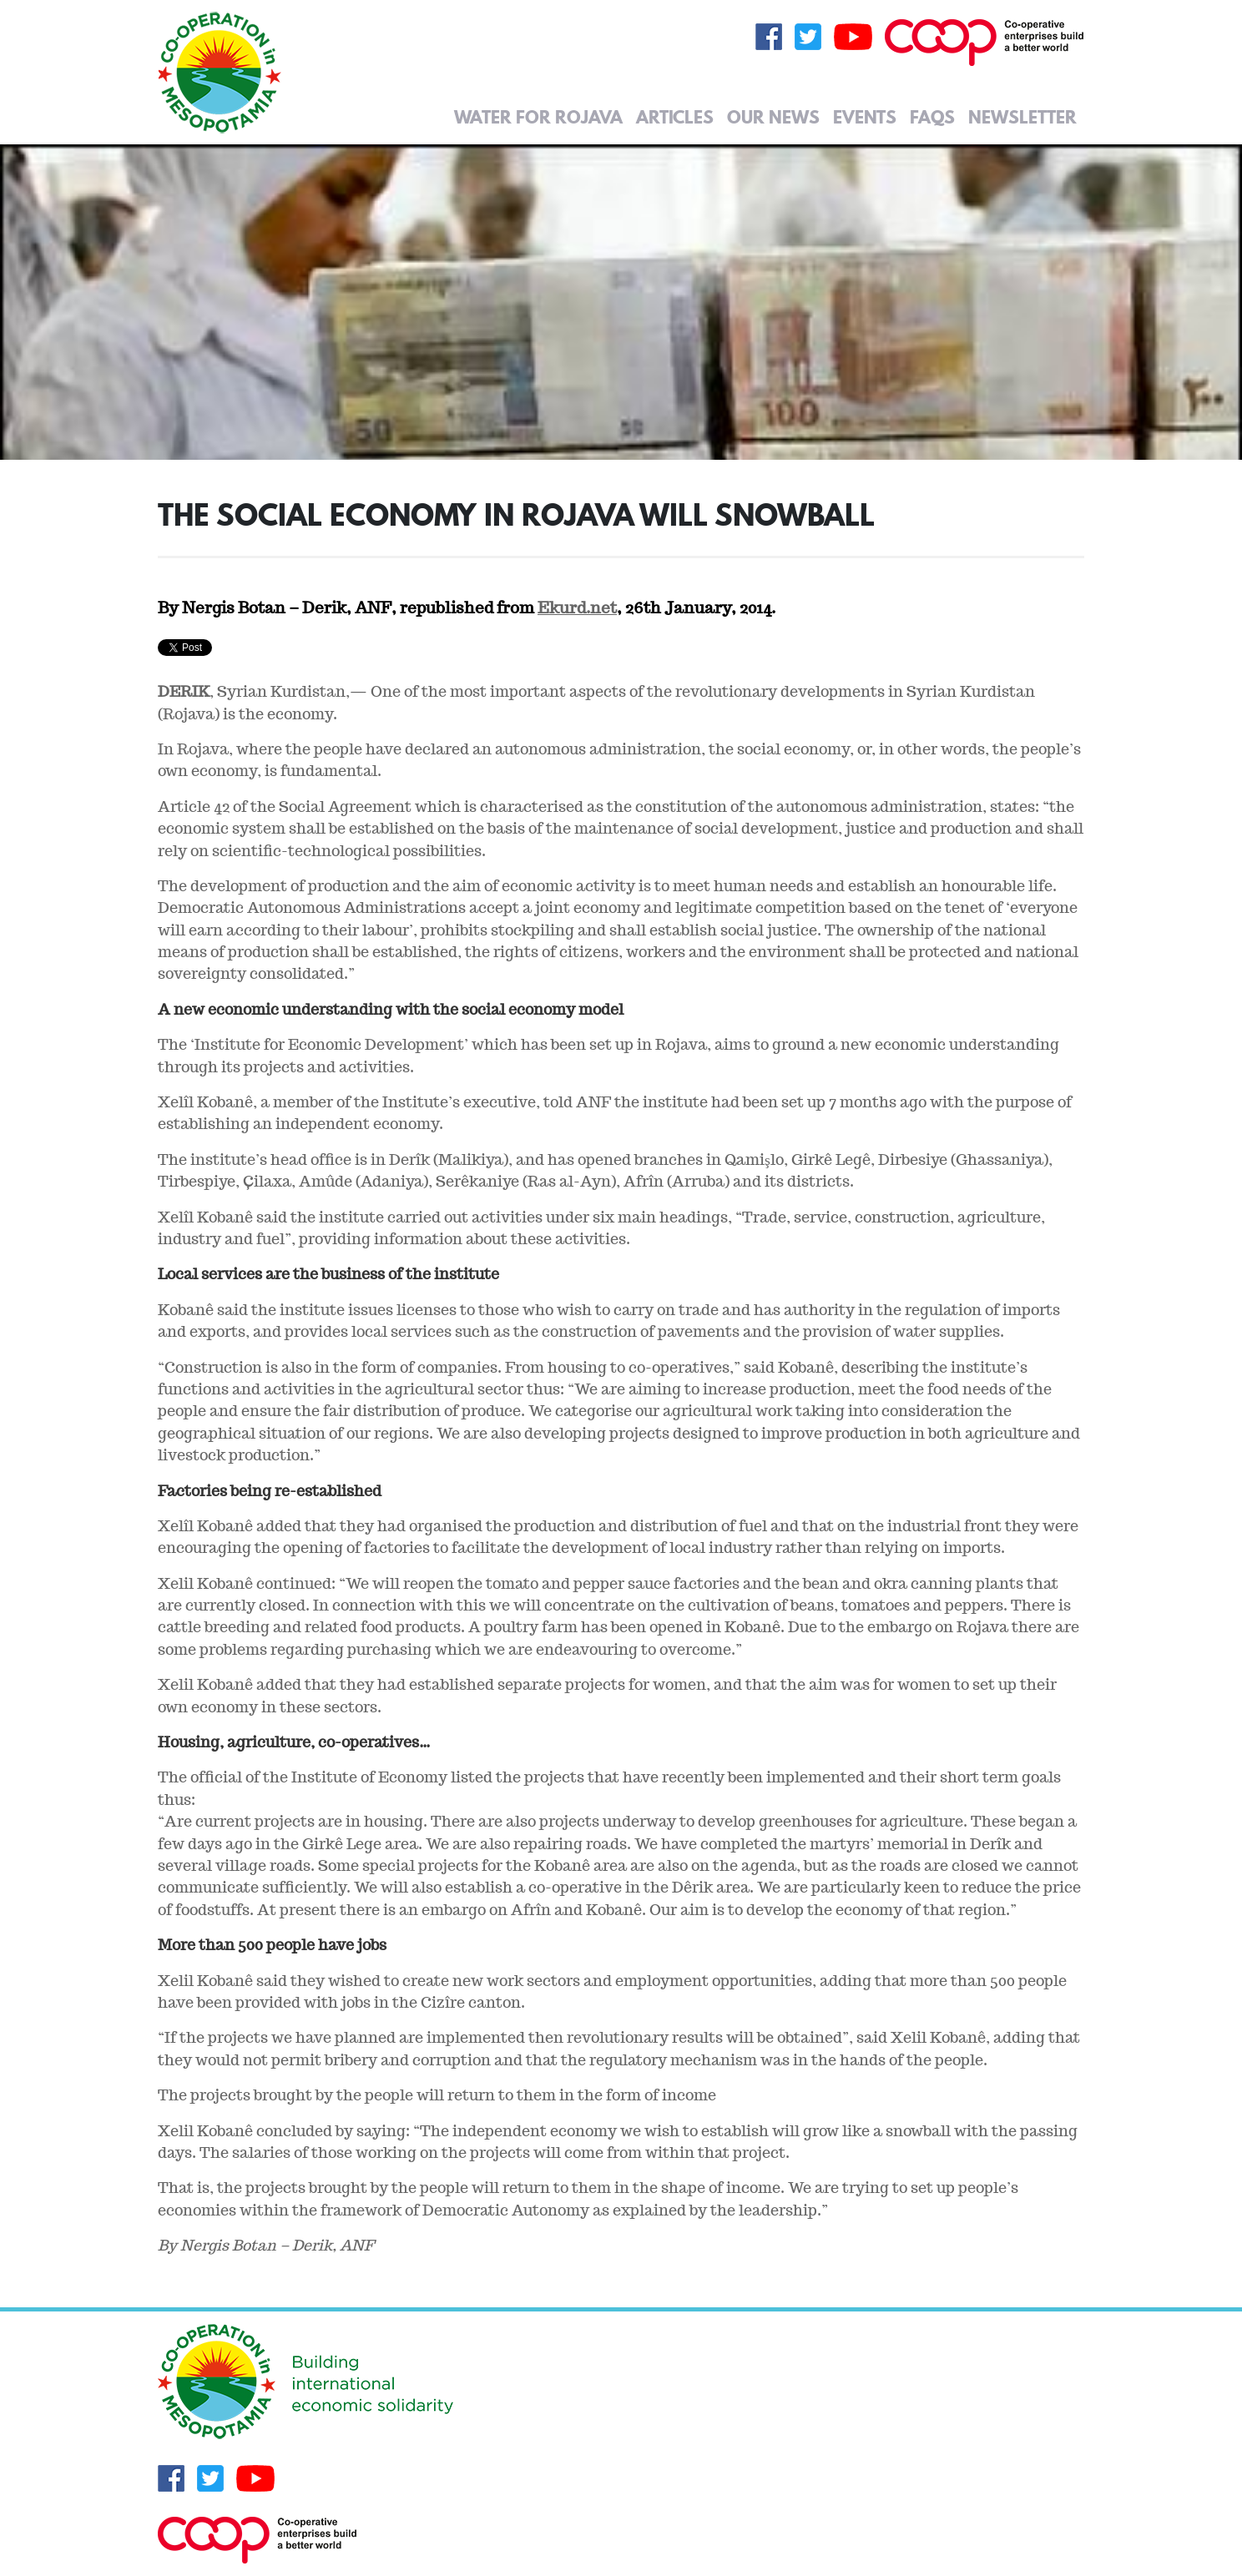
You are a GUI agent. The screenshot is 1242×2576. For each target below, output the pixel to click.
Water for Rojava (538, 116)
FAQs (932, 116)
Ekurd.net (577, 607)
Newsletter (1022, 116)
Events (864, 116)
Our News (773, 116)
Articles (675, 116)
